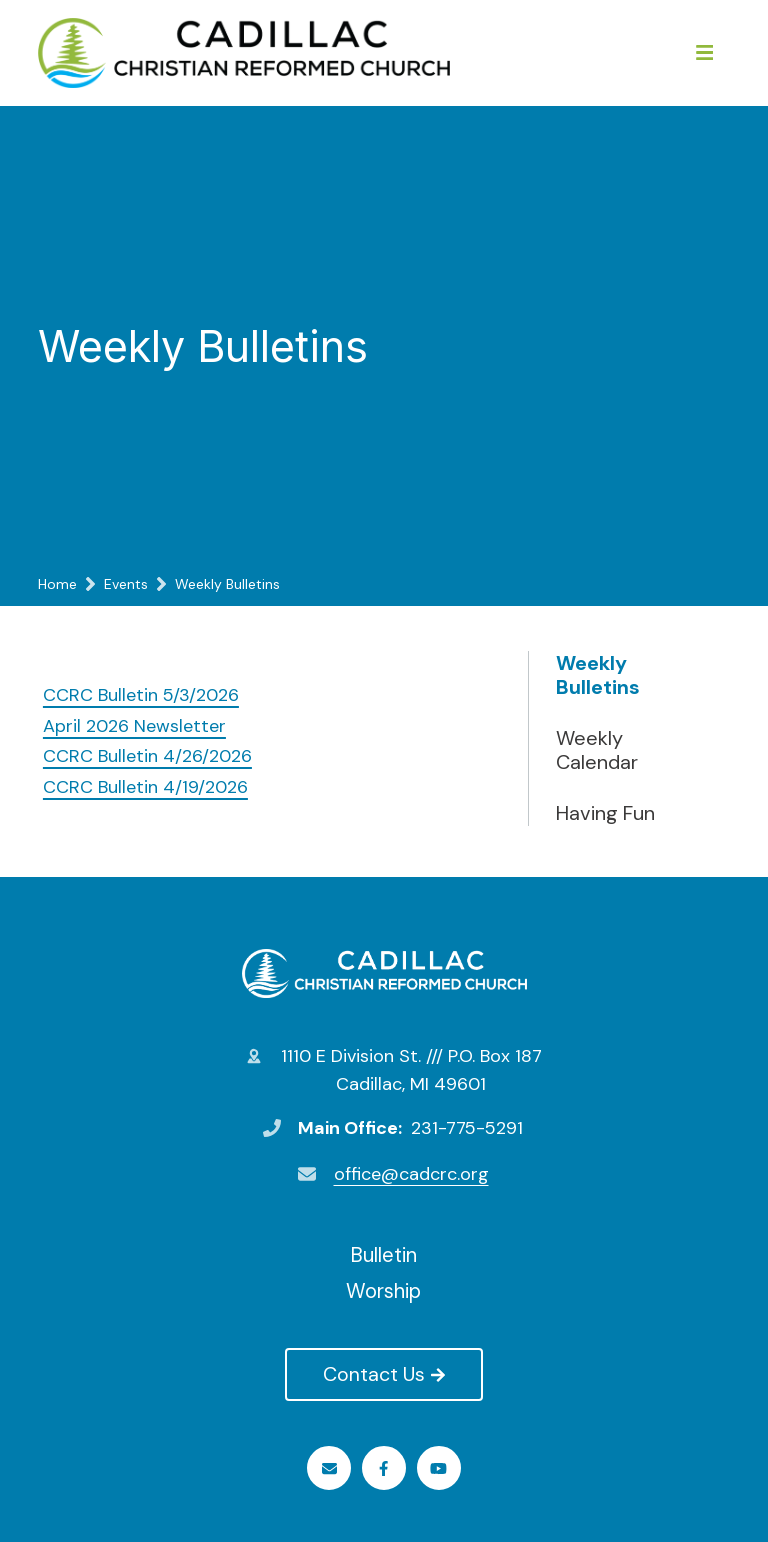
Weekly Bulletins (598, 675)
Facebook (383, 1468)
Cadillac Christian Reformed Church (384, 973)
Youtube (438, 1468)
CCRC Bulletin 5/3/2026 (141, 695)
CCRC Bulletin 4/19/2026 (145, 787)
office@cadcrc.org (411, 1174)
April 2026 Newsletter (134, 726)
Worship (383, 1291)
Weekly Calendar (597, 750)
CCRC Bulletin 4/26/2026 (147, 756)
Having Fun (605, 813)
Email (329, 1468)
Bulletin (383, 1255)
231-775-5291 (467, 1128)
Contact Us (383, 1374)
